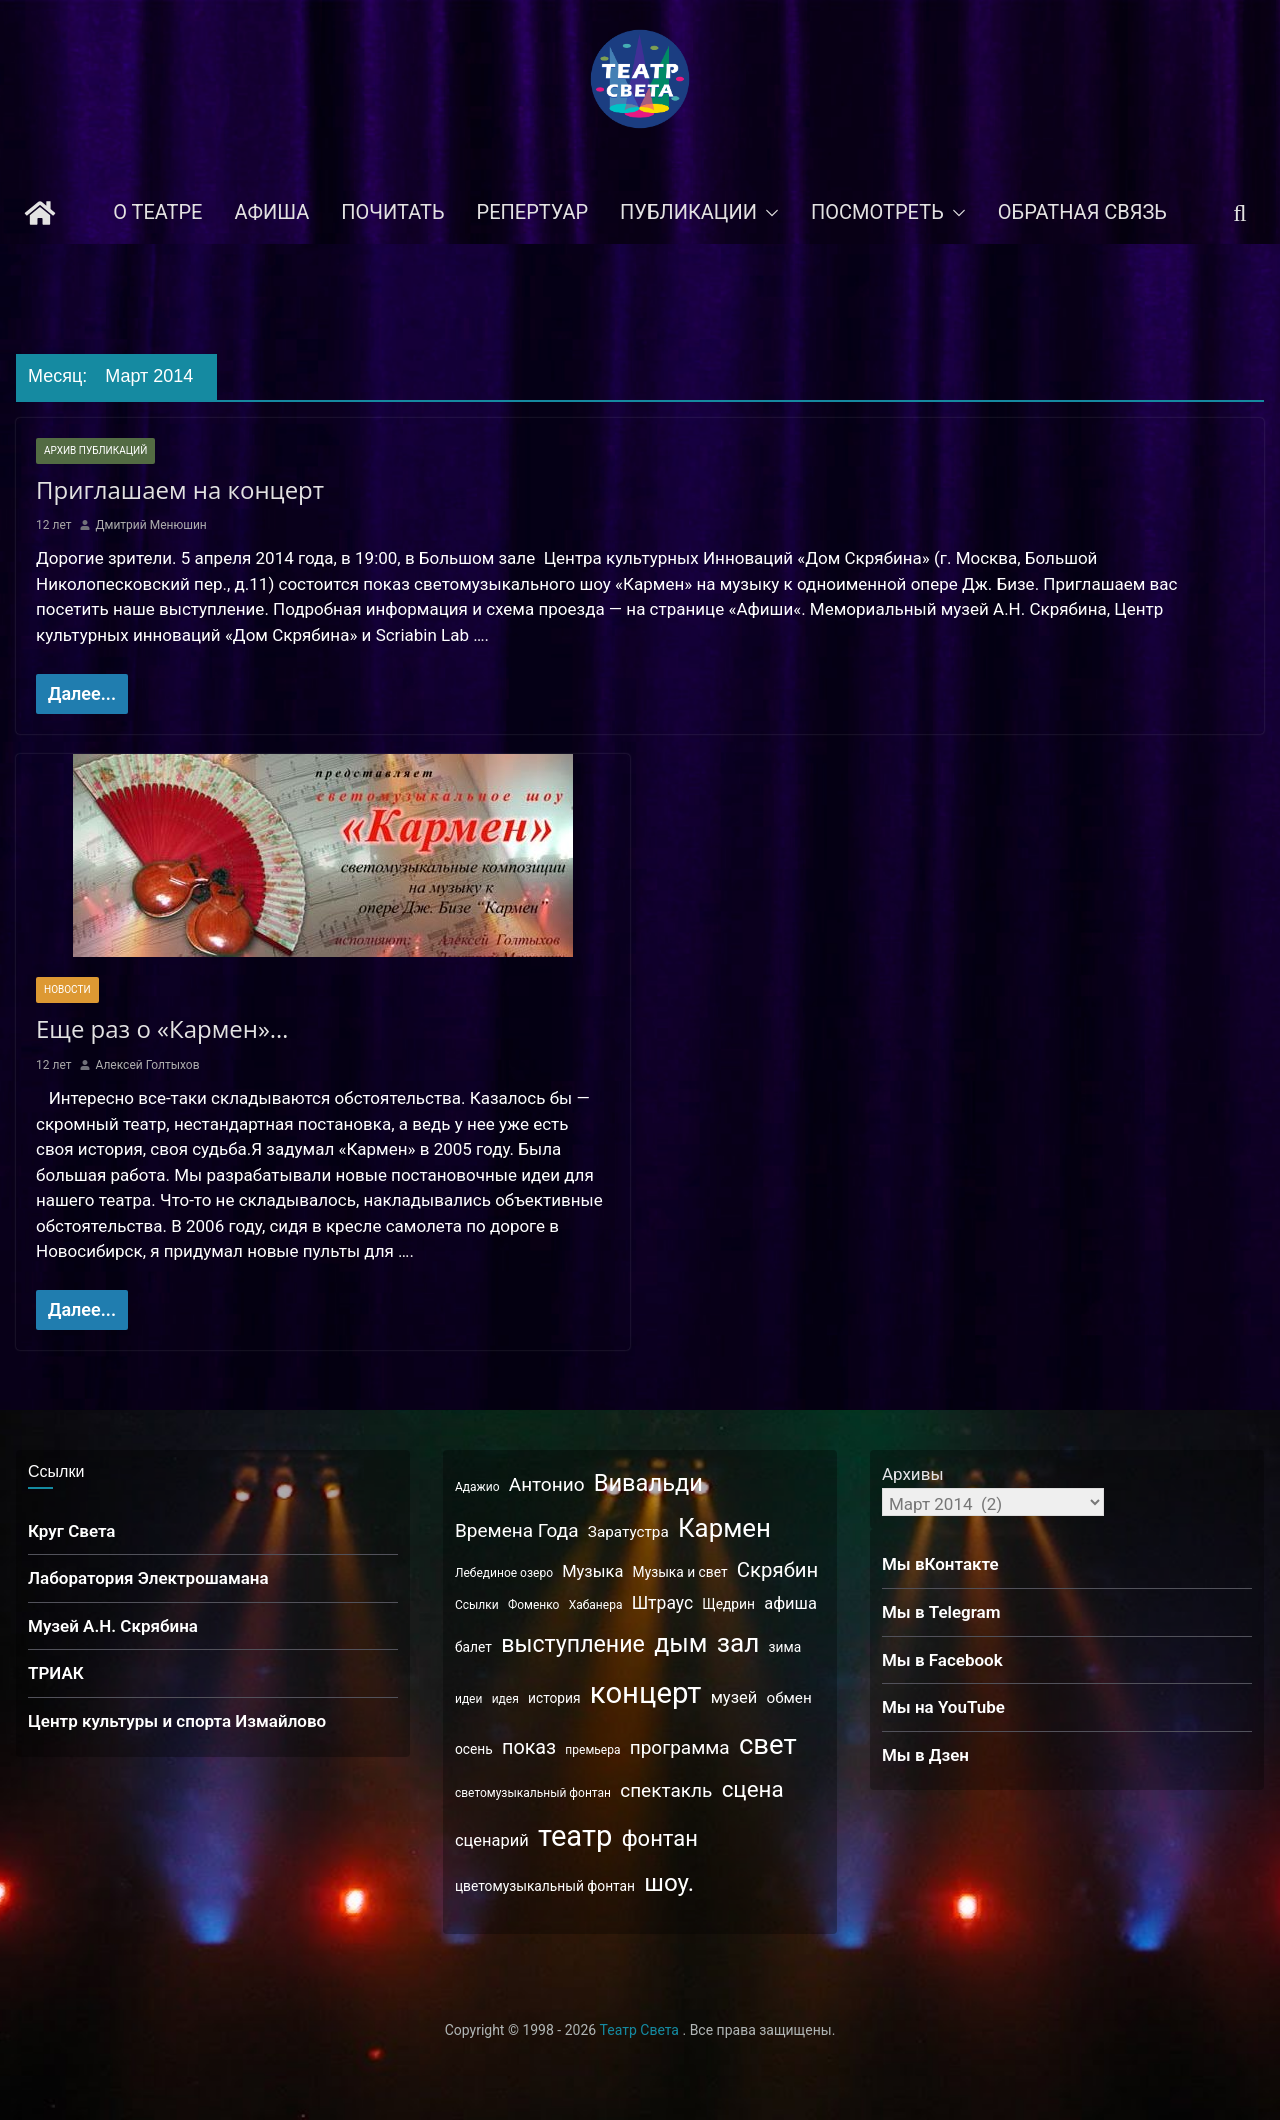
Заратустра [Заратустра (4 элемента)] (628, 1532)
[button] (768, 213)
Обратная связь (1082, 212)
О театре (157, 212)
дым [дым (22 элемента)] (680, 1643)
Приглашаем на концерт (171, 489)
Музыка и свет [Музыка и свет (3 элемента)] (680, 1572)
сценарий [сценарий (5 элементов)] (492, 1840)
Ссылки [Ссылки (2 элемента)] (477, 1605)
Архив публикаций (95, 450)
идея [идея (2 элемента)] (505, 1699)
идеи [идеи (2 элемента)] (468, 1699)
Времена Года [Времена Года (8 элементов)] (517, 1530)
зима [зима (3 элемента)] (785, 1647)
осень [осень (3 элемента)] (474, 1749)
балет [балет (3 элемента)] (473, 1647)
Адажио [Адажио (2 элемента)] (477, 1487)
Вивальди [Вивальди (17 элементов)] (648, 1483)
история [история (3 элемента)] (554, 1698)
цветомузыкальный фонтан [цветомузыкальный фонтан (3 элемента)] (545, 1886)
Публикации (688, 212)
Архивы (913, 1474)
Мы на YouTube (943, 1707)
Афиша (271, 212)
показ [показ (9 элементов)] (529, 1747)
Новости (67, 989)
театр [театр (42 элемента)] (575, 1836)
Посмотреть (877, 212)
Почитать (392, 212)
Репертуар (533, 212)
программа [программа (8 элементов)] (680, 1747)
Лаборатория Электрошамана (148, 1578)
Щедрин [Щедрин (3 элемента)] (728, 1604)
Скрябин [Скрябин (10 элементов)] (777, 1570)
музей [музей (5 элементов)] (734, 1697)
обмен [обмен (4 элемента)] (788, 1698)
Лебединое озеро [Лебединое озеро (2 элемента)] (504, 1573)
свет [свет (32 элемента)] (768, 1744)
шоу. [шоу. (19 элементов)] (669, 1883)
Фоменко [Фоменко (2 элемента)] (534, 1605)
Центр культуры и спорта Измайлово (177, 1721)
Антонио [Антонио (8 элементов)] (547, 1484)
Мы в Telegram (941, 1612)
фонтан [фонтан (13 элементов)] (660, 1838)
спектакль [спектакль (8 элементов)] (666, 1790)
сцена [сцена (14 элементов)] (753, 1789)
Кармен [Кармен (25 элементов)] (724, 1528)
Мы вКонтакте (940, 1564)
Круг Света (72, 1531)
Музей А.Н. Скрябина (113, 1626)
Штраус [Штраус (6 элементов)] (662, 1603)
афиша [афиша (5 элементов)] (790, 1603)
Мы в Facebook (942, 1660)
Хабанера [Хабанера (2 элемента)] (596, 1605)
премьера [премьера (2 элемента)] (592, 1750)
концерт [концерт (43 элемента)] (646, 1693)
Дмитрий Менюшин (150, 525)
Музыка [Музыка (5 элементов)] (592, 1571)
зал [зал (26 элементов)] (738, 1643)
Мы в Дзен (925, 1755)
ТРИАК (56, 1673)
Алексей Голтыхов (147, 1065)
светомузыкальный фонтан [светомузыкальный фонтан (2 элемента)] (533, 1793)
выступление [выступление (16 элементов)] (573, 1644)
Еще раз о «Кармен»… (163, 1028)
